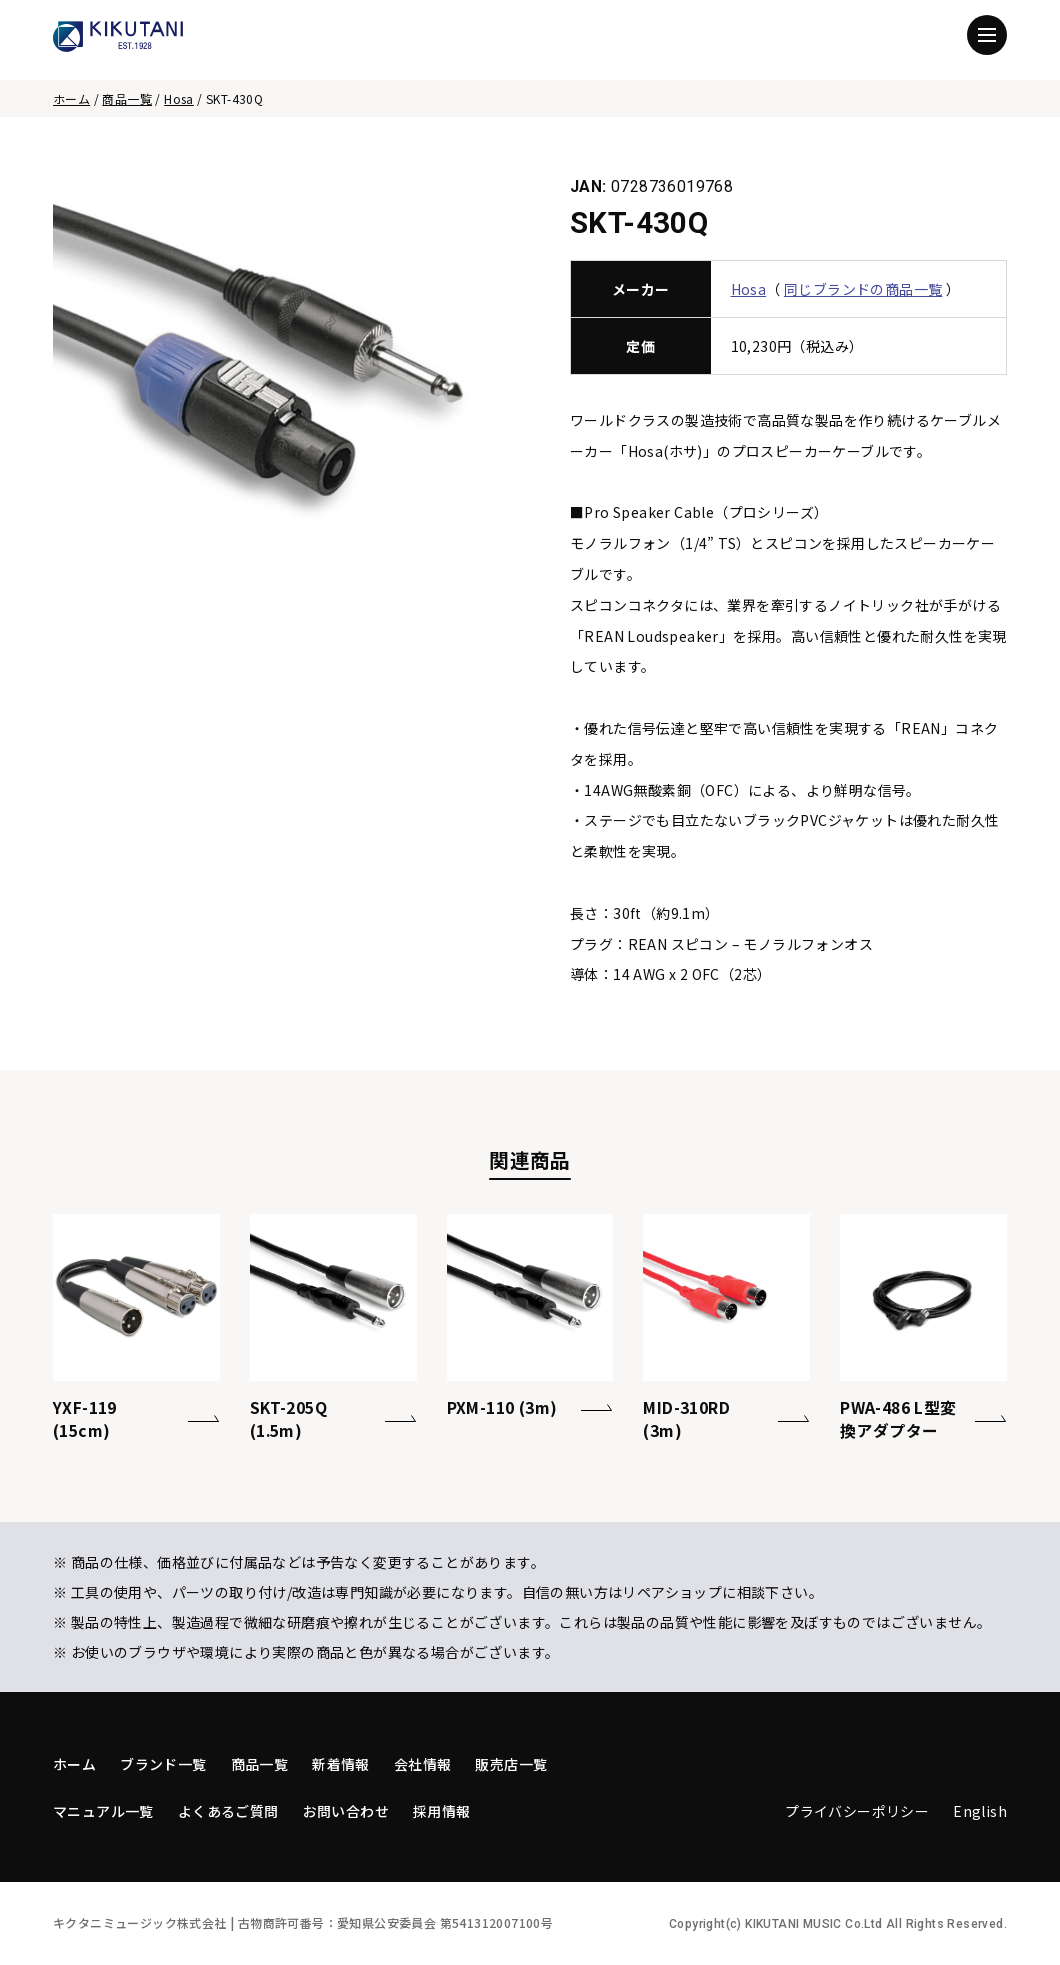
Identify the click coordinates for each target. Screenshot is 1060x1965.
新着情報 (341, 1764)
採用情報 (442, 1811)
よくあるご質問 (228, 1811)
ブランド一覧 (163, 1764)
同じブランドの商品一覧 (863, 289)
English (980, 1811)
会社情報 (423, 1764)
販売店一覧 (511, 1764)
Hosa (179, 98)
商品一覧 (127, 98)
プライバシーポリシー (857, 1811)
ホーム (71, 98)
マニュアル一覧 (103, 1811)
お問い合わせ (346, 1811)
